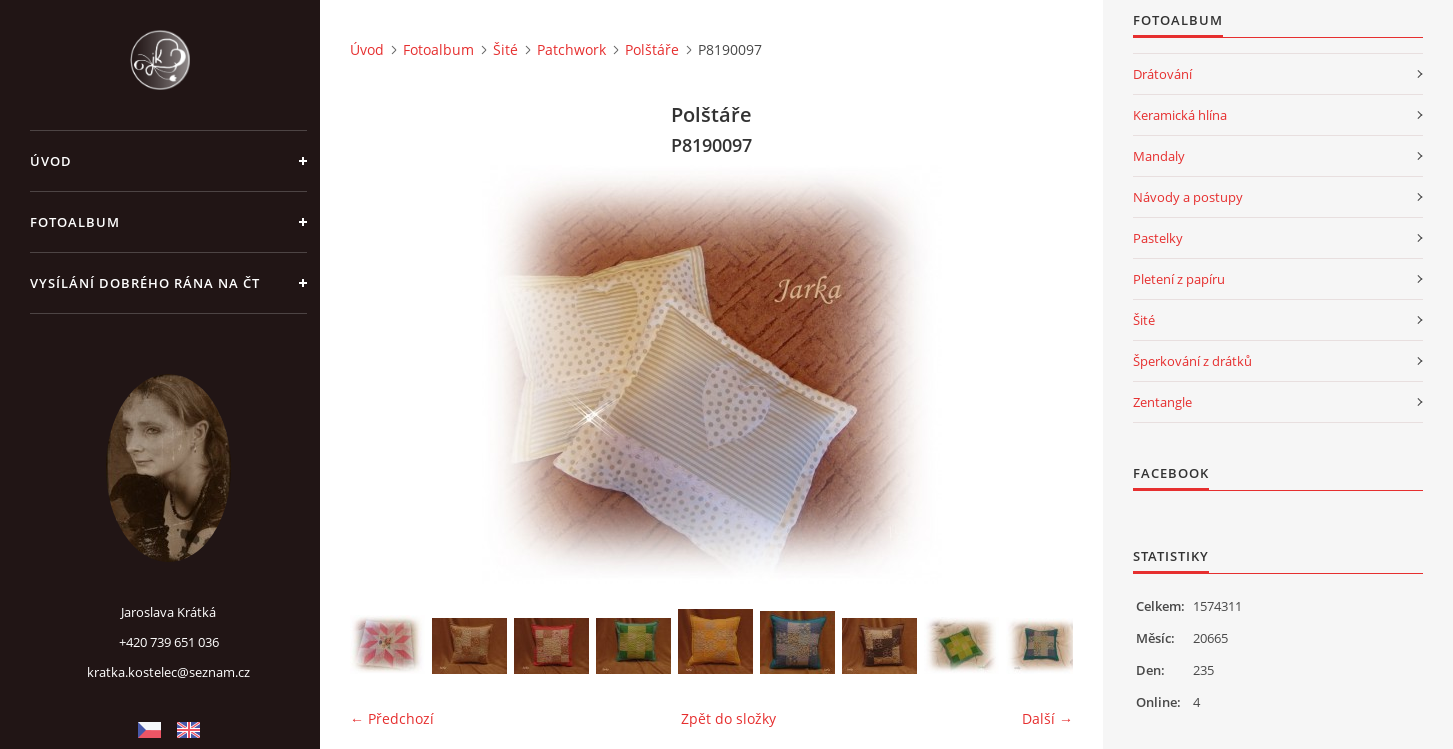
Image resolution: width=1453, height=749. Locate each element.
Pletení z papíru (1179, 279)
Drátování (1162, 74)
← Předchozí (392, 718)
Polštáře (652, 49)
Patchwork (571, 49)
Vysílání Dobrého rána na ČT (145, 283)
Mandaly (1159, 156)
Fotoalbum (75, 222)
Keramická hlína (1180, 115)
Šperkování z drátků (1192, 361)
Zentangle (1162, 402)
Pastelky (1158, 238)
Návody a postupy (1188, 197)
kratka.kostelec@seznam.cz (168, 672)
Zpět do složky (728, 718)
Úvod (51, 161)
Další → (1047, 718)
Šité (505, 49)
